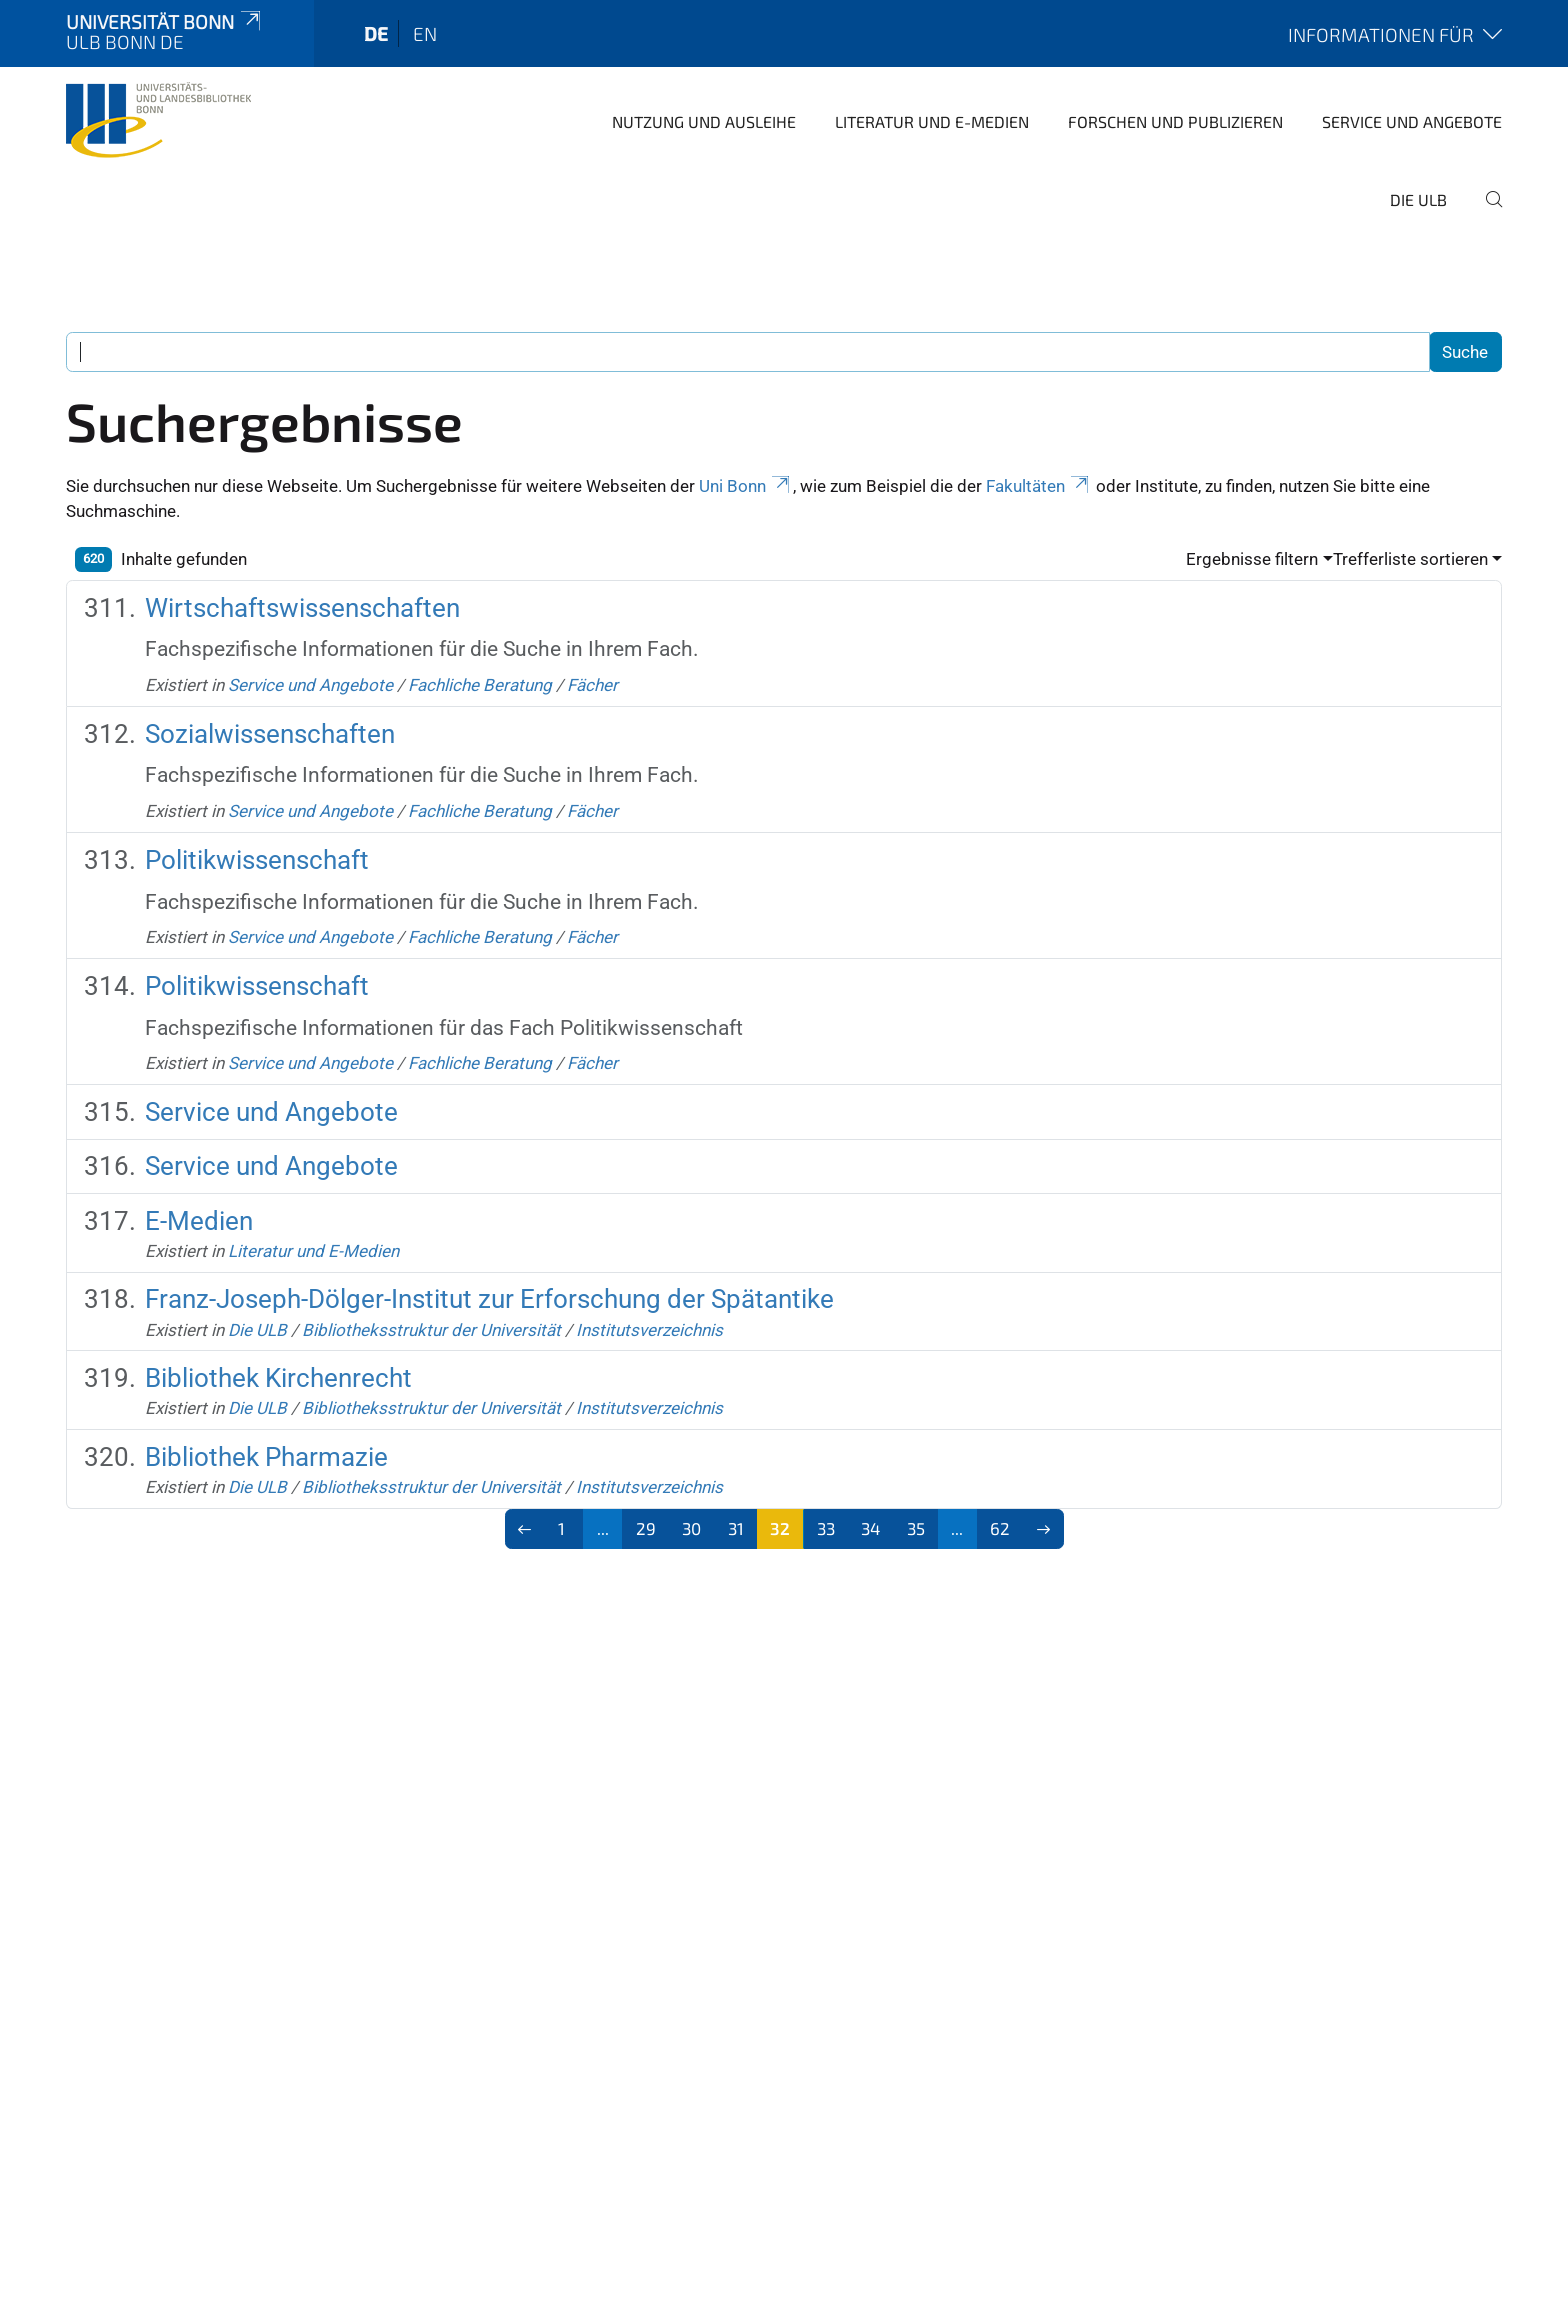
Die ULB (1418, 199)
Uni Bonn (746, 486)
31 (736, 1528)
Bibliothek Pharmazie (266, 1457)
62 (1000, 1528)
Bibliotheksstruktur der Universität (431, 1330)
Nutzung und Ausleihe (704, 121)
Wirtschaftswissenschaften (302, 608)
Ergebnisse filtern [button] (1252, 559)
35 (916, 1528)
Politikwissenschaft (257, 860)
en (425, 33)
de (376, 33)
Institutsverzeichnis (649, 1330)
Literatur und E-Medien (932, 121)
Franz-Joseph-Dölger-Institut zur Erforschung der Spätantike (489, 1299)
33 (826, 1528)
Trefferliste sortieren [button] (1410, 559)
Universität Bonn (165, 21)
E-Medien (199, 1221)
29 (646, 1528)
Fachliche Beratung (480, 685)
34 (870, 1528)
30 (691, 1528)
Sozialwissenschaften (270, 734)
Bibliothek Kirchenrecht (278, 1378)
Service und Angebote (1412, 121)
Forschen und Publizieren (1175, 121)
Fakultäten (1039, 486)
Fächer (592, 685)
